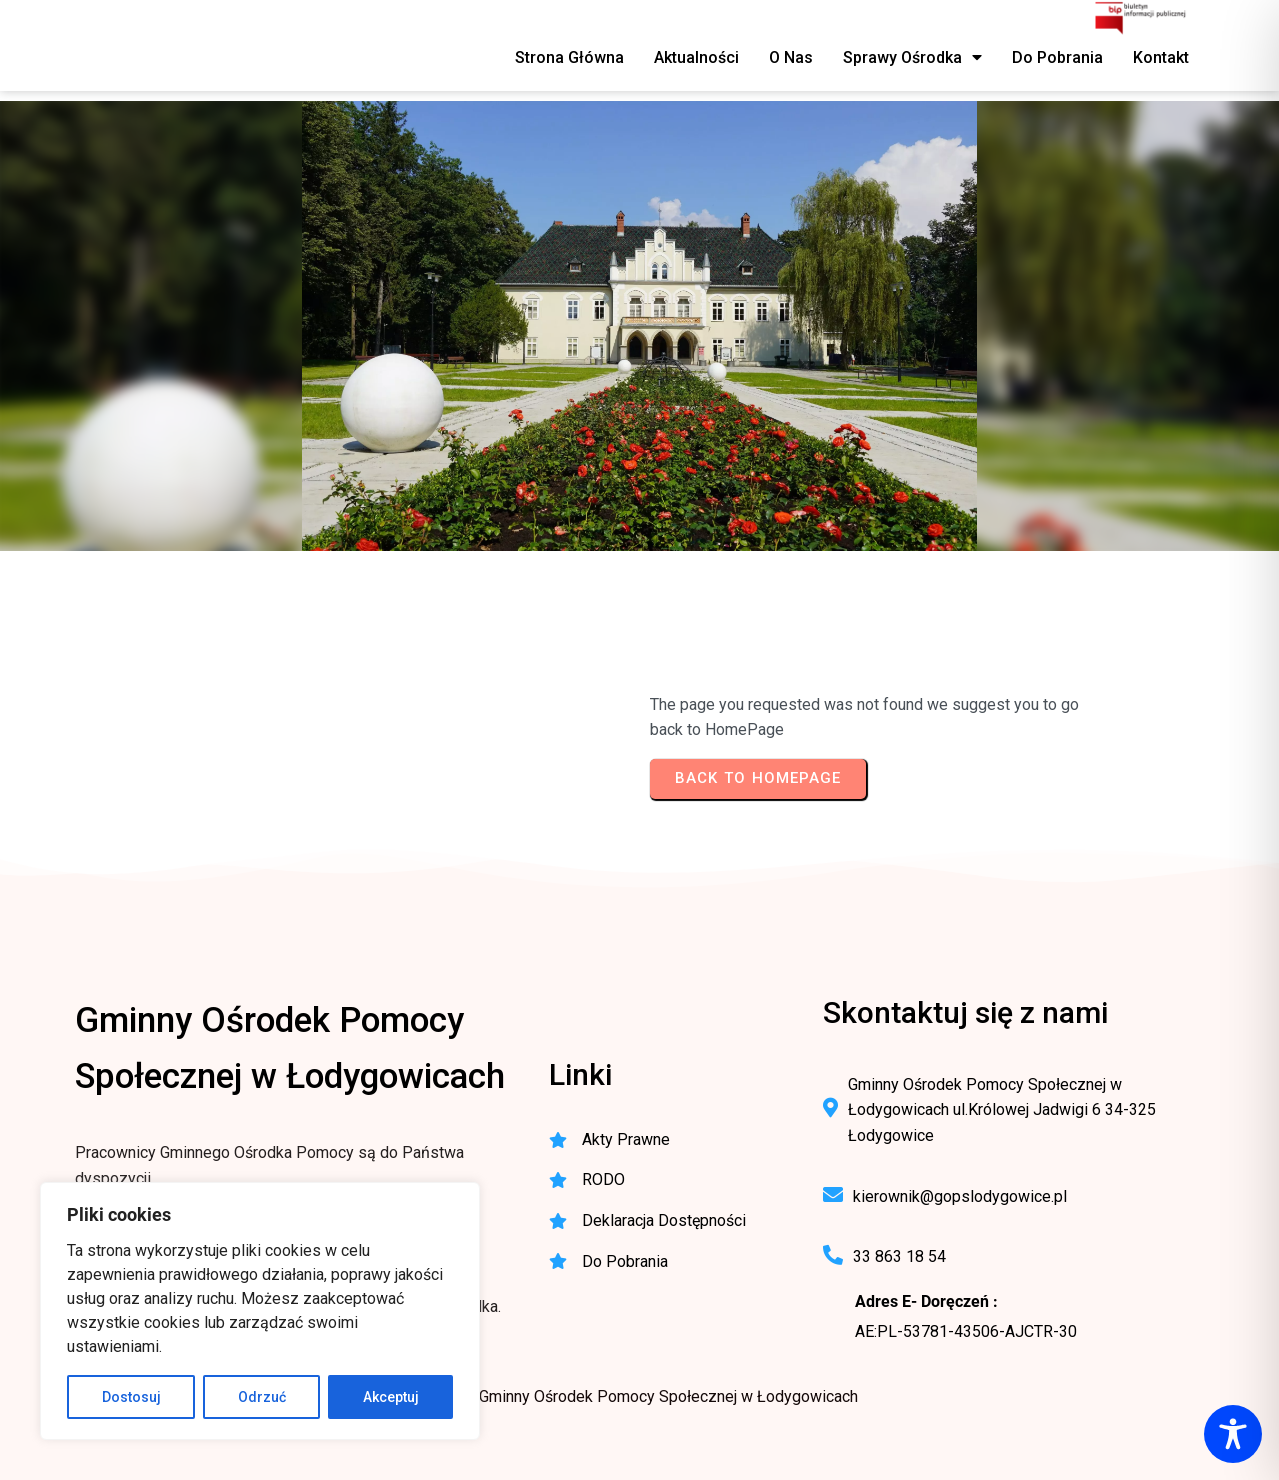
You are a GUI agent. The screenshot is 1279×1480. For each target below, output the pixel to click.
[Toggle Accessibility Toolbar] (1233, 1434)
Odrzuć (262, 1397)
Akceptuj (391, 1397)
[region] (260, 1311)
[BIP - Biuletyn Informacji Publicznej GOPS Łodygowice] (1141, 20)
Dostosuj (131, 1397)
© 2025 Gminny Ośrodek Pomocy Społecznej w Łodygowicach (640, 1396)
